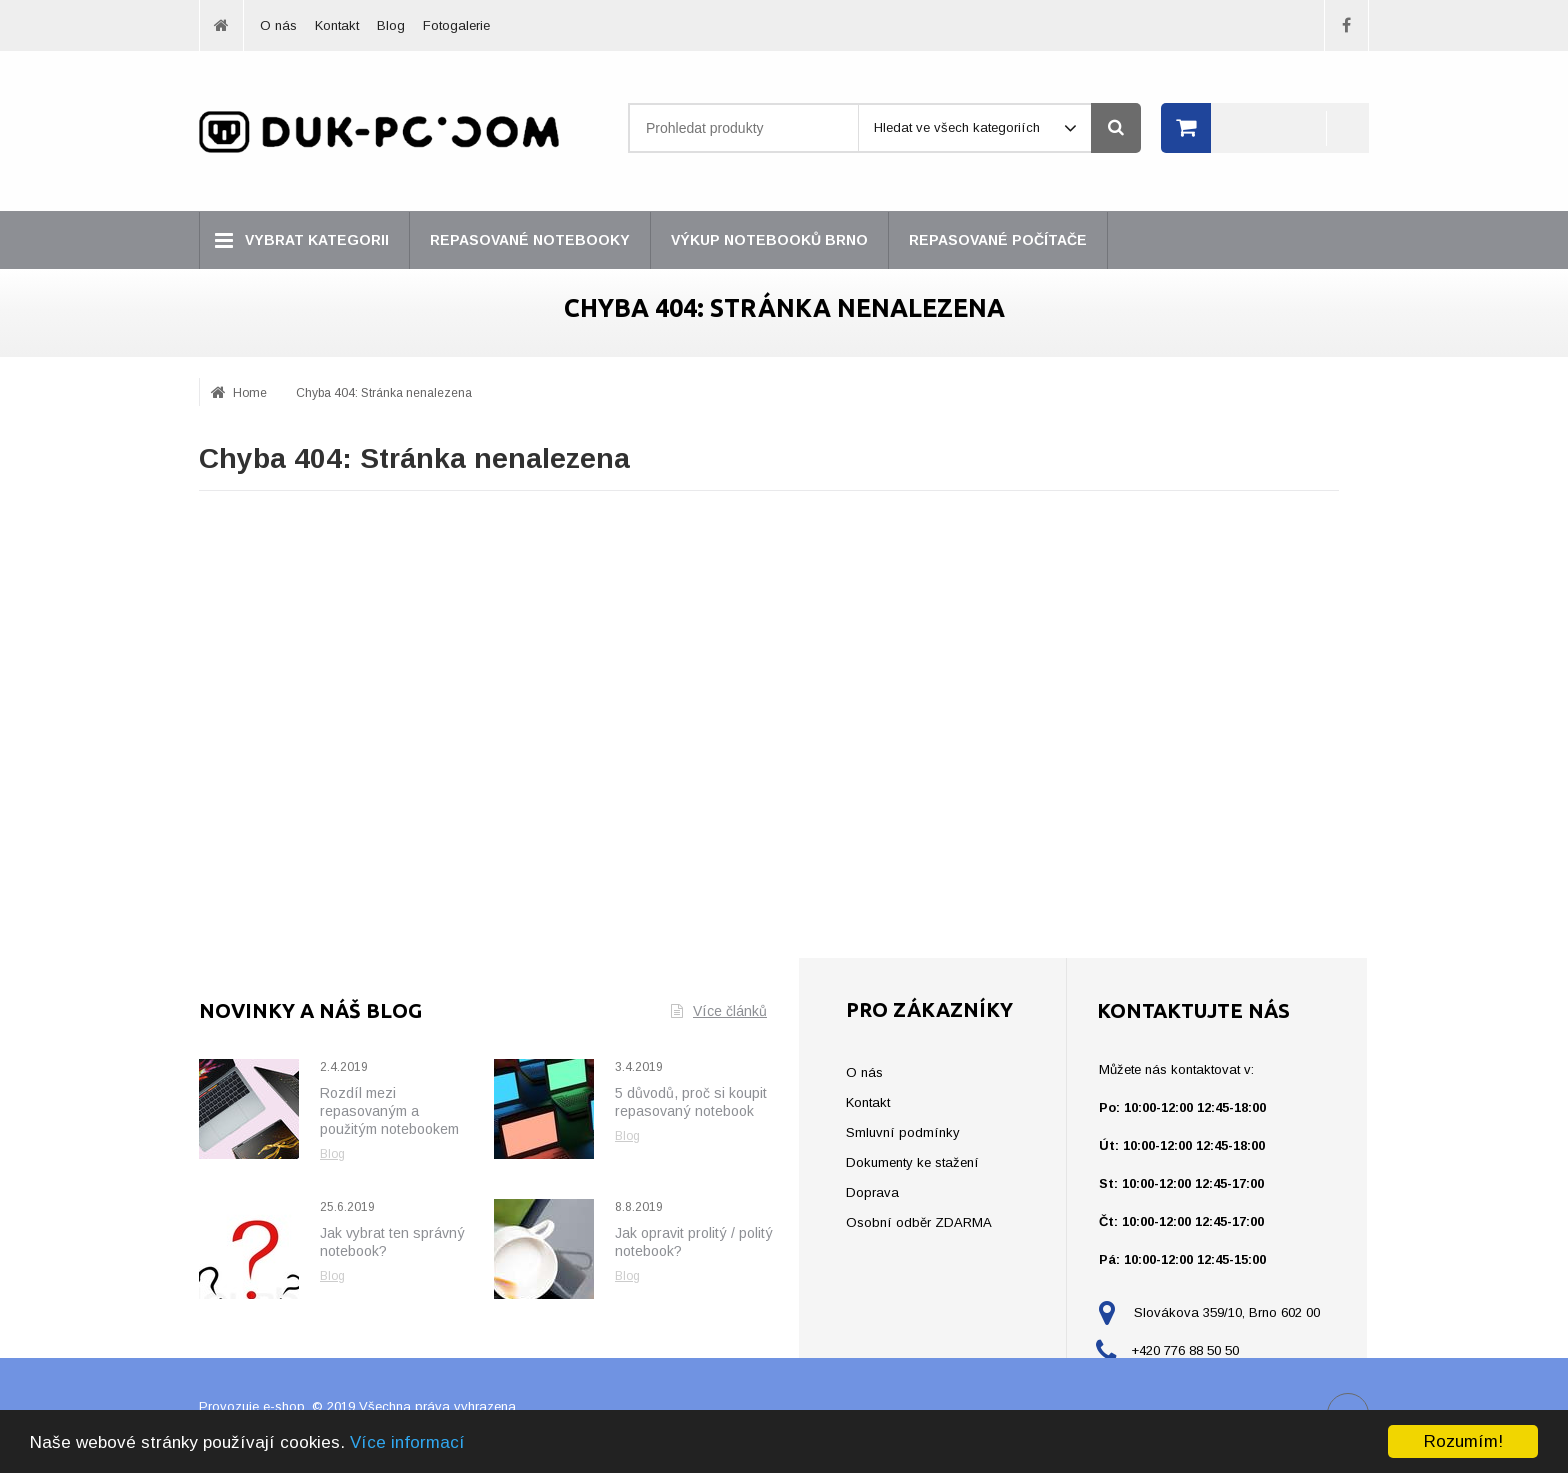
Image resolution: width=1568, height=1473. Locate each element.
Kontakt (337, 25)
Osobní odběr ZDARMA (919, 1222)
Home (250, 393)
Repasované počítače (998, 240)
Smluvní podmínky (903, 1132)
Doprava (872, 1192)
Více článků (719, 1011)
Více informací (407, 1442)
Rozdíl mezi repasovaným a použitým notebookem (389, 1111)
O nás (278, 25)
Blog (391, 25)
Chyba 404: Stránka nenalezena (384, 393)
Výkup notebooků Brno (769, 240)
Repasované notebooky (530, 240)
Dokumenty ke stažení (912, 1162)
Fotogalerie (456, 25)
